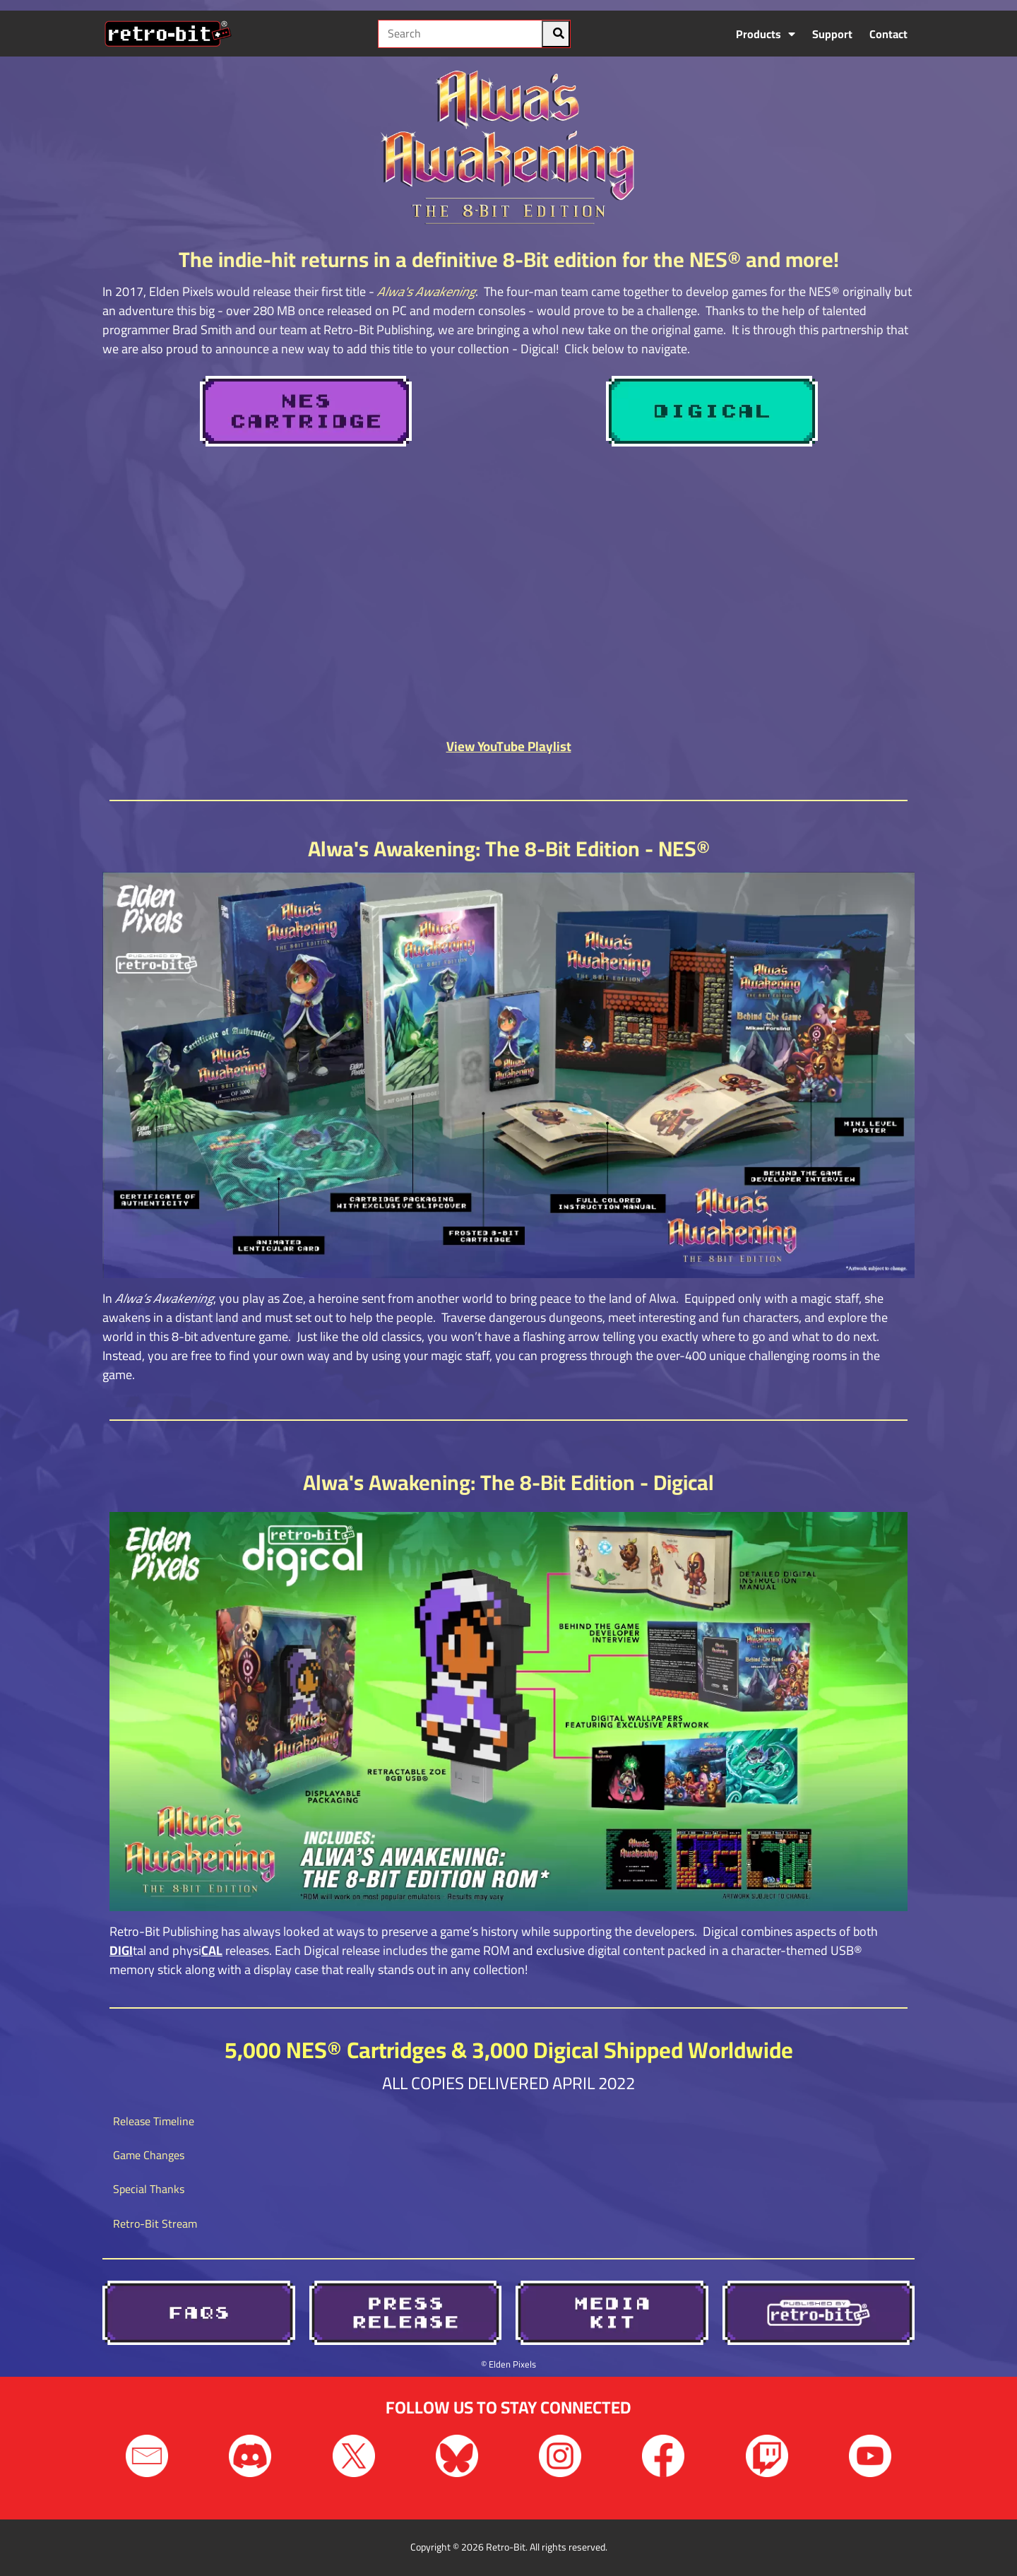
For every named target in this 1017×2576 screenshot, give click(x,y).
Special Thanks (148, 2188)
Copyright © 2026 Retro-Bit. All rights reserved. (508, 2547)
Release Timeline (153, 2121)
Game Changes (148, 2155)
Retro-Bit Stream (155, 2223)
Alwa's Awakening (426, 291)
